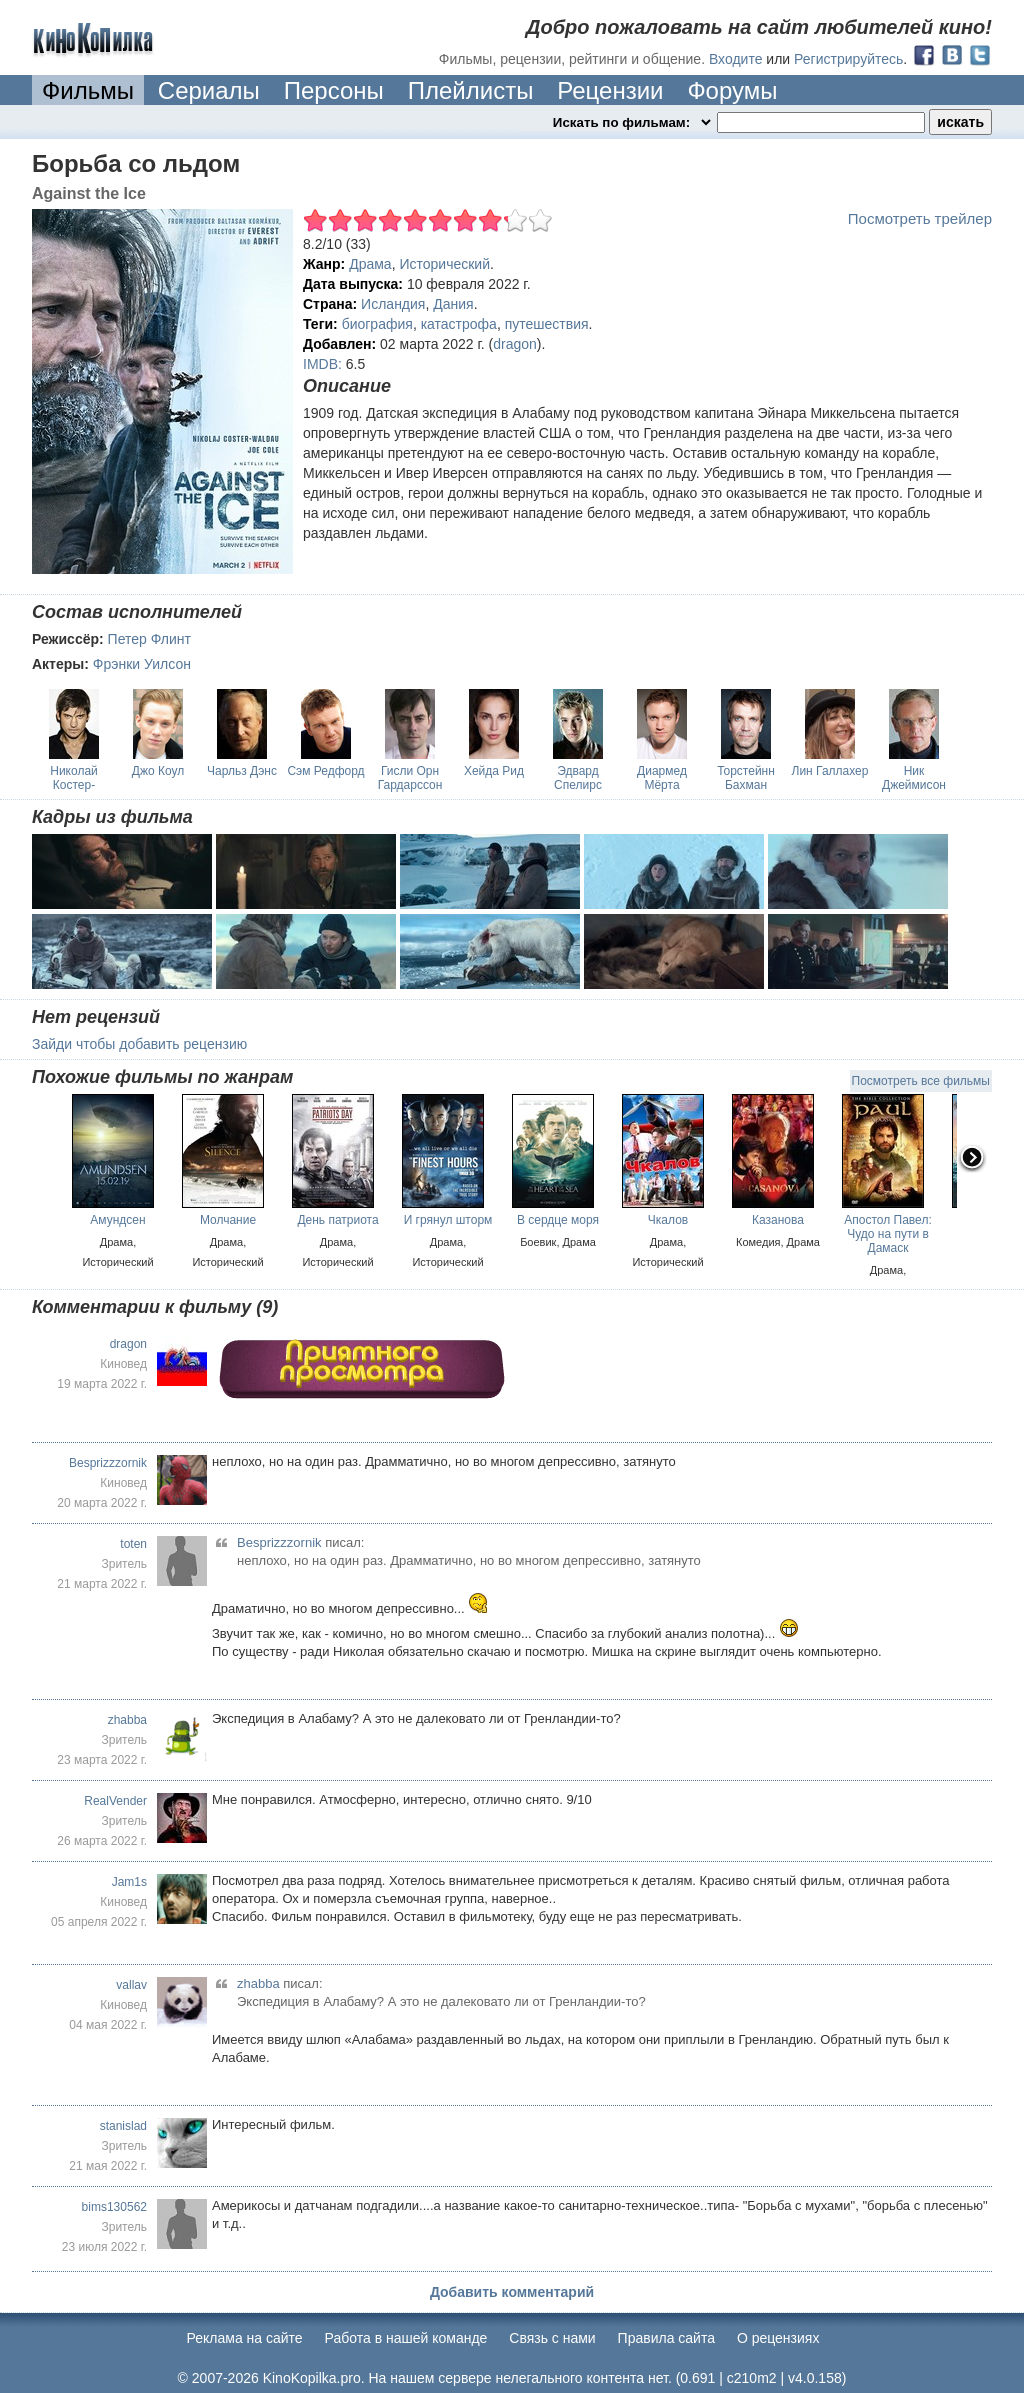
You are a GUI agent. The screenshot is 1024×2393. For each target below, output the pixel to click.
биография (377, 324)
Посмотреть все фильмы (921, 1081)
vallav (131, 1985)
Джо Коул (158, 771)
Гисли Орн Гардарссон (410, 778)
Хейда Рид (494, 771)
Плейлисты (471, 90)
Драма (370, 264)
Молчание (228, 1220)
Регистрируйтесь (848, 59)
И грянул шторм (448, 1220)
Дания (453, 304)
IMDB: (322, 364)
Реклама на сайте (245, 2338)
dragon (515, 344)
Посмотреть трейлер (920, 218)
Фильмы (88, 90)
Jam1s (129, 1882)
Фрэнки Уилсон (142, 664)
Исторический (444, 264)
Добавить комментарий (512, 2292)
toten (133, 1544)
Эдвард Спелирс (578, 778)
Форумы (732, 90)
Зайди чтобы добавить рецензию (139, 1044)
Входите (736, 59)
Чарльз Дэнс (242, 771)
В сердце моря (558, 1220)
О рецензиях (778, 2338)
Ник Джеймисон (914, 778)
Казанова (778, 1220)
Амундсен (117, 1220)
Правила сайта (666, 2338)
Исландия (393, 304)
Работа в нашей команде (406, 2338)
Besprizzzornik (108, 1463)
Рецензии (610, 90)
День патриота (337, 1220)
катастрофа (459, 324)
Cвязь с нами (552, 2338)
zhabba (127, 1720)
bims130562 (114, 2207)
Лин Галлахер (830, 771)
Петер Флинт (149, 639)
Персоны (334, 90)
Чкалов (668, 1220)
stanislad (123, 2126)
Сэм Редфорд (325, 771)
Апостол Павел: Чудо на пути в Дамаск (887, 1234)
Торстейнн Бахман (746, 778)
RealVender (115, 1801)
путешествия (547, 324)
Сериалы (209, 90)
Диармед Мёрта (662, 778)
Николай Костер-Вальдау (74, 785)
